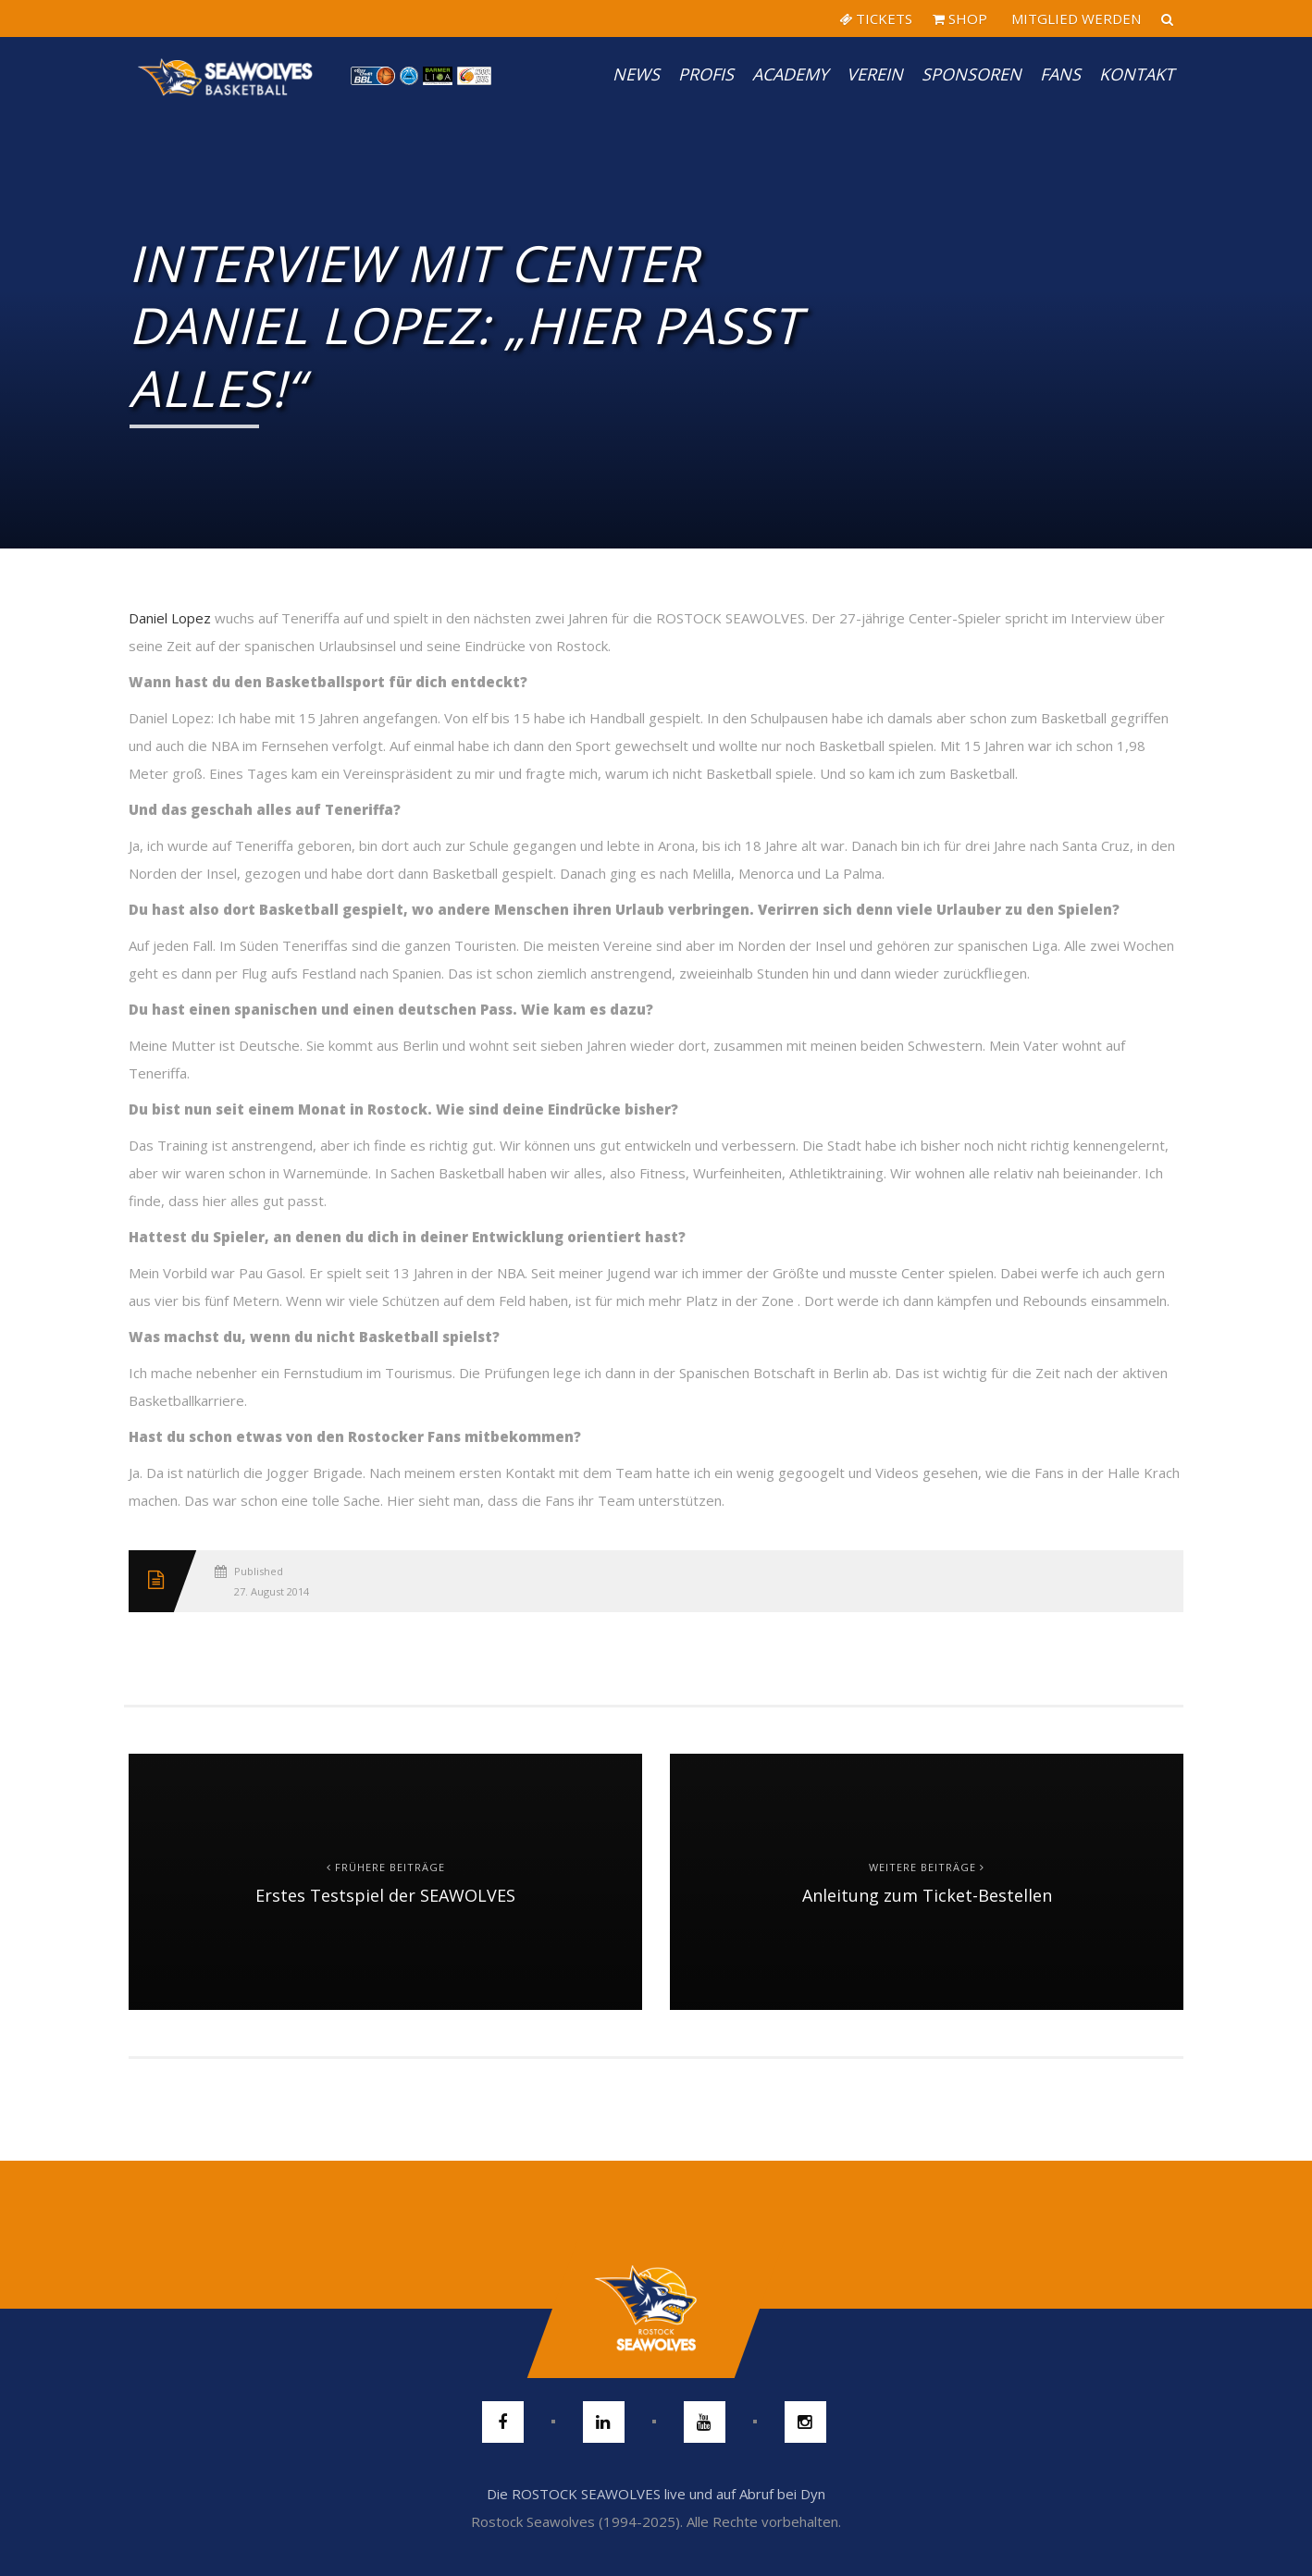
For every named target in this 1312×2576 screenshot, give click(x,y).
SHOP (960, 18)
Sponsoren (971, 74)
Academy (790, 74)
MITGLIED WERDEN (1074, 18)
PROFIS (706, 74)
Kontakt (1136, 74)
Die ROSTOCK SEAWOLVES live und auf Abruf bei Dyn (656, 2493)
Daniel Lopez (172, 618)
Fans (1060, 74)
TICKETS (875, 18)
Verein (875, 74)
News (636, 74)
